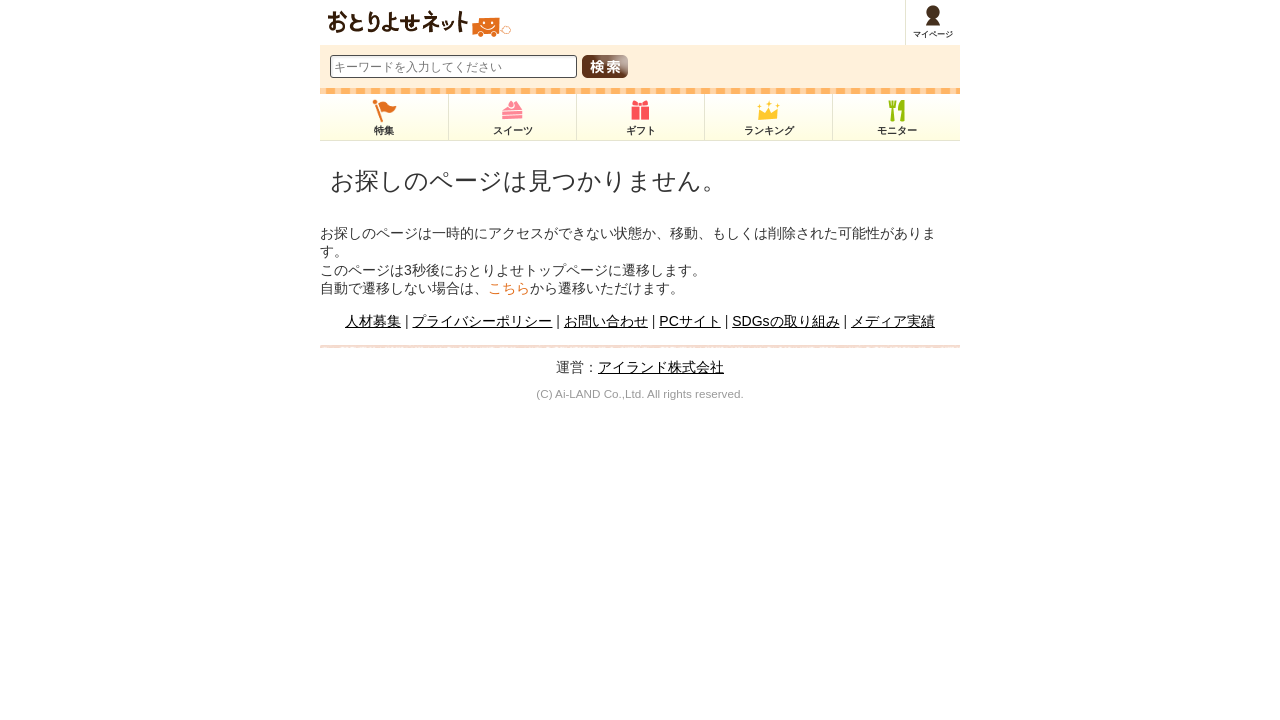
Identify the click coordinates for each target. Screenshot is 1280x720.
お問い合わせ (606, 321)
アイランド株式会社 (661, 367)
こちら (509, 288)
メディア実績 (893, 321)
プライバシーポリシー (482, 321)
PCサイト (689, 321)
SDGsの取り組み (785, 321)
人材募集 (373, 321)
